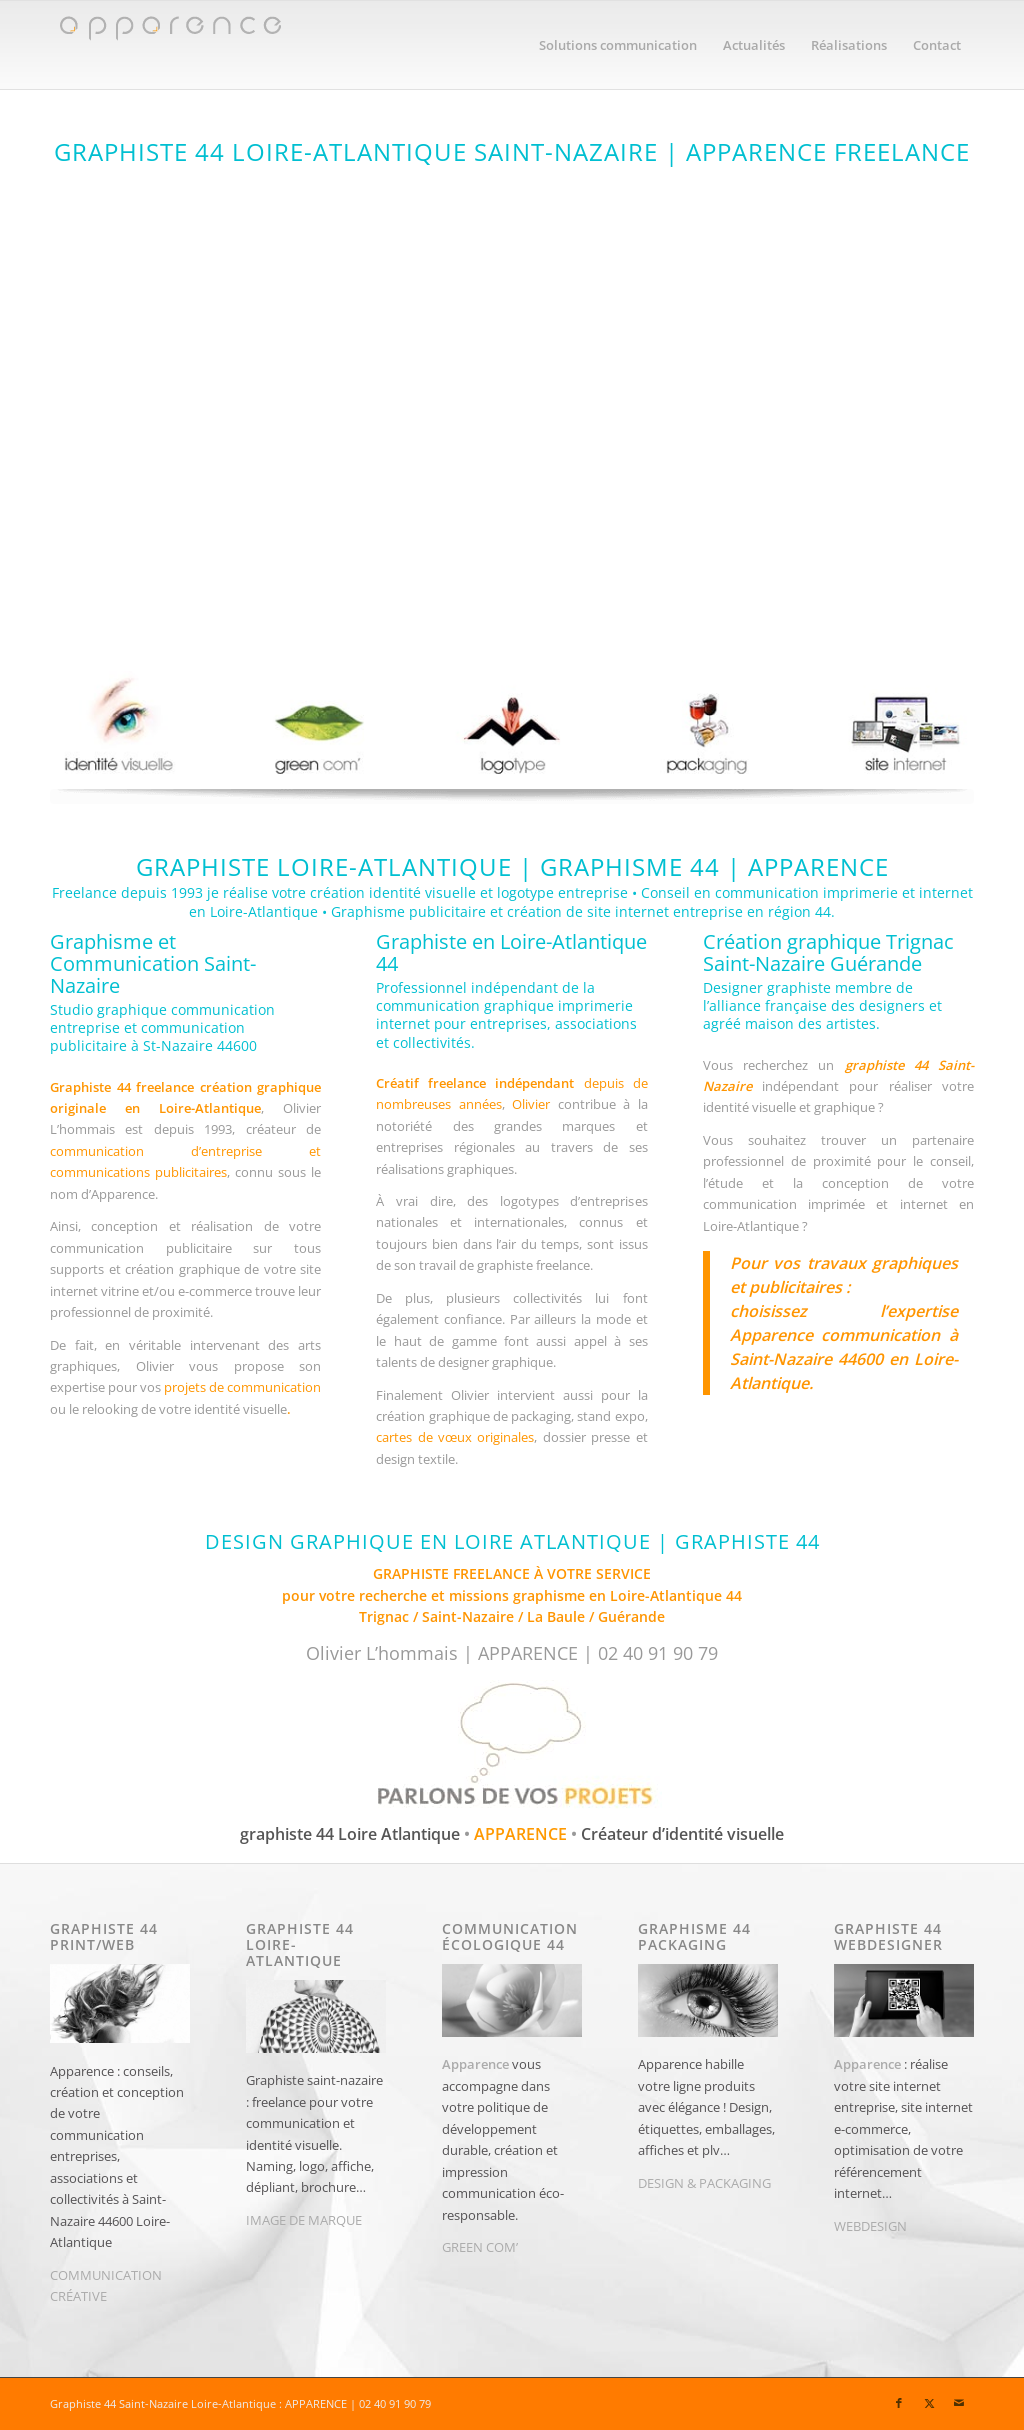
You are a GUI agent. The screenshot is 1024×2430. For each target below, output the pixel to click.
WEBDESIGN (870, 2226)
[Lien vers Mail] (959, 2403)
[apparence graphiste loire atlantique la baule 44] (120, 727)
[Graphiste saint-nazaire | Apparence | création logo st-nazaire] (512, 727)
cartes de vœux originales (455, 1437)
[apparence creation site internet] (904, 727)
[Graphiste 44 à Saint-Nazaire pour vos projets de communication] (512, 1748)
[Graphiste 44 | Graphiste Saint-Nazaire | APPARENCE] (169, 45)
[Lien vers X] (929, 2403)
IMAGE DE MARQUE (304, 2220)
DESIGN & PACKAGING (704, 2183)
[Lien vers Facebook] (899, 2403)
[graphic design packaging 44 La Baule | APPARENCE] (708, 727)
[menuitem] (618, 45)
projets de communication (242, 1387)
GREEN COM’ (480, 2247)
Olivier (531, 1104)
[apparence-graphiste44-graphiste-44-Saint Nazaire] (512, 387)
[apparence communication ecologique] (316, 727)
